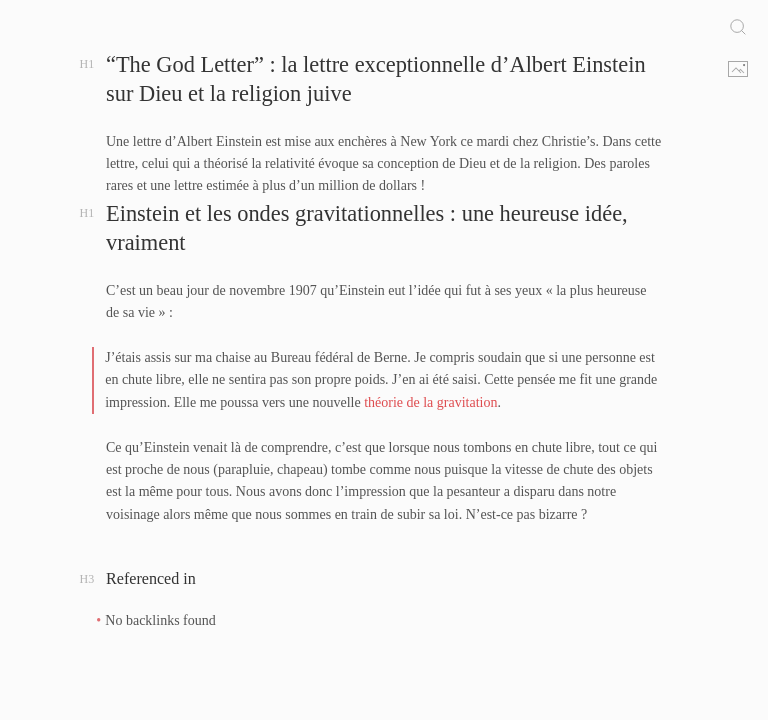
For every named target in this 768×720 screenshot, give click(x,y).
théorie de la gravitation (430, 402)
